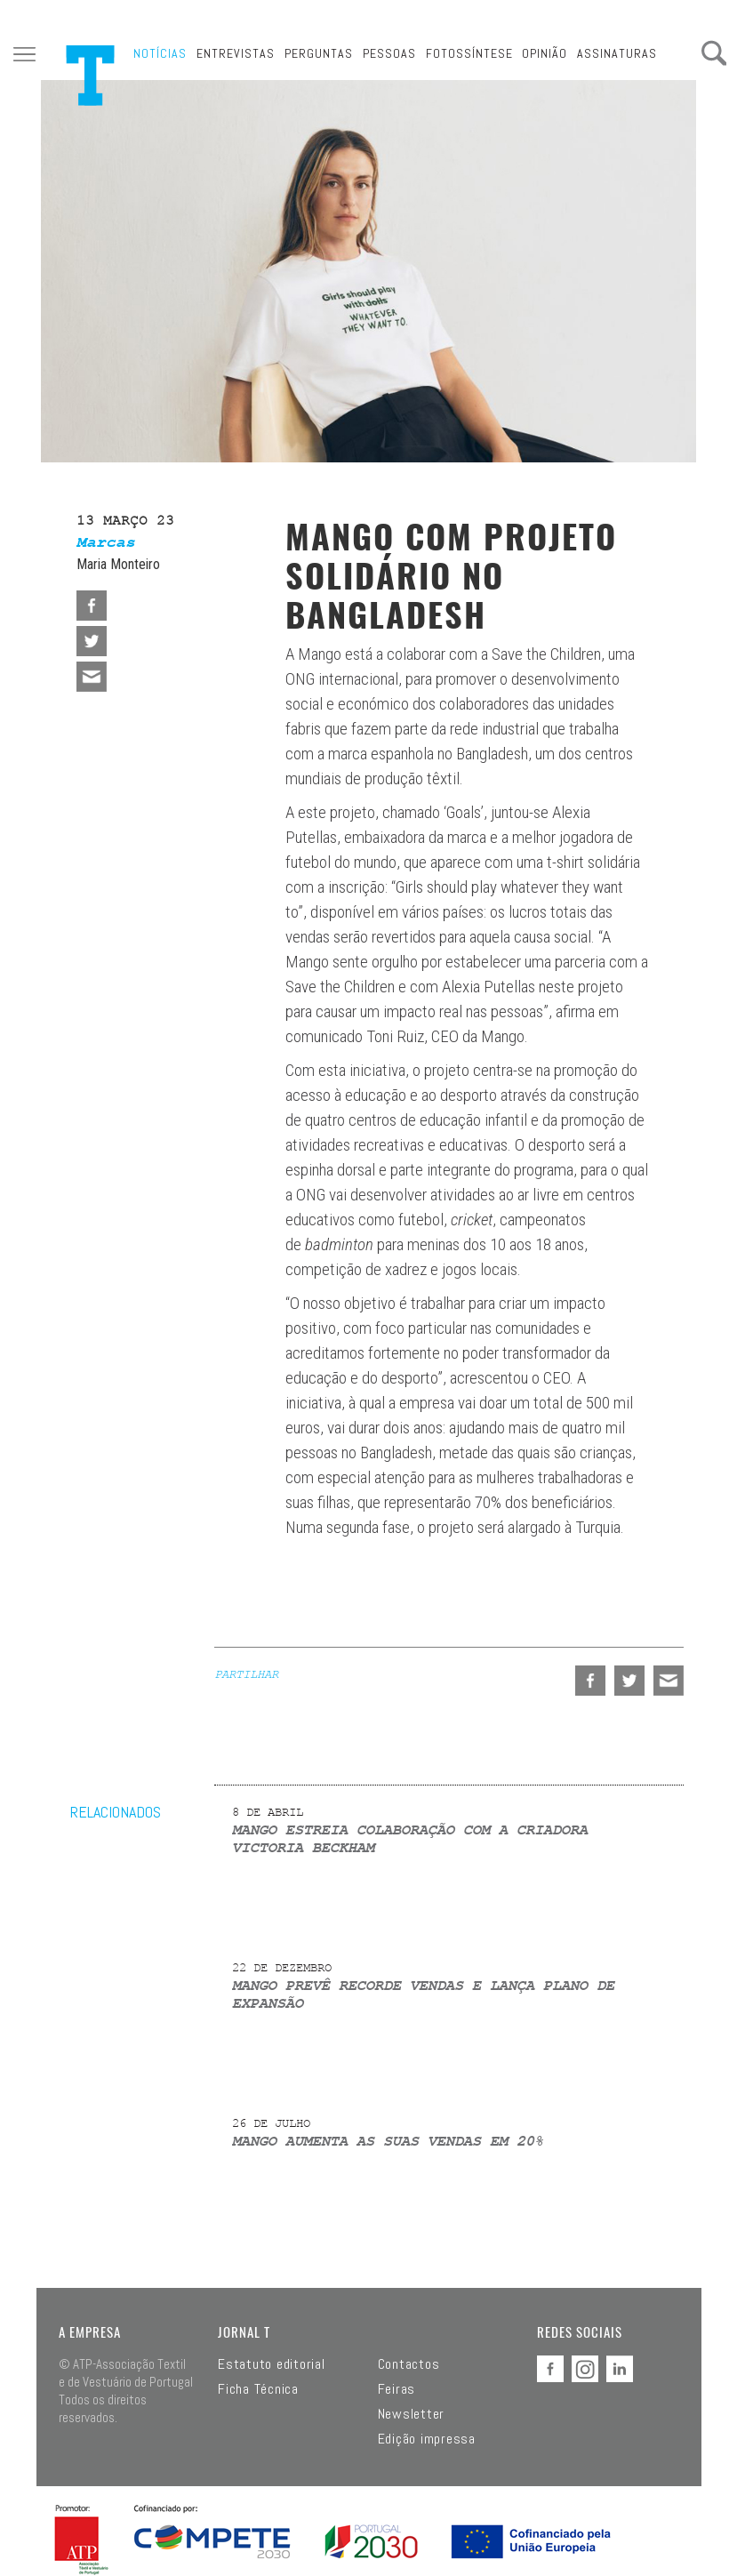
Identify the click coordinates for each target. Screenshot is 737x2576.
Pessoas (389, 53)
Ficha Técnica (258, 2389)
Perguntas (318, 53)
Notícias (160, 53)
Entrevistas (235, 53)
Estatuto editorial (271, 2364)
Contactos (409, 2364)
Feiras (397, 2389)
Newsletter (411, 2414)
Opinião (544, 53)
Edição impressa (427, 2439)
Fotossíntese (469, 53)
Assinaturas (617, 53)
